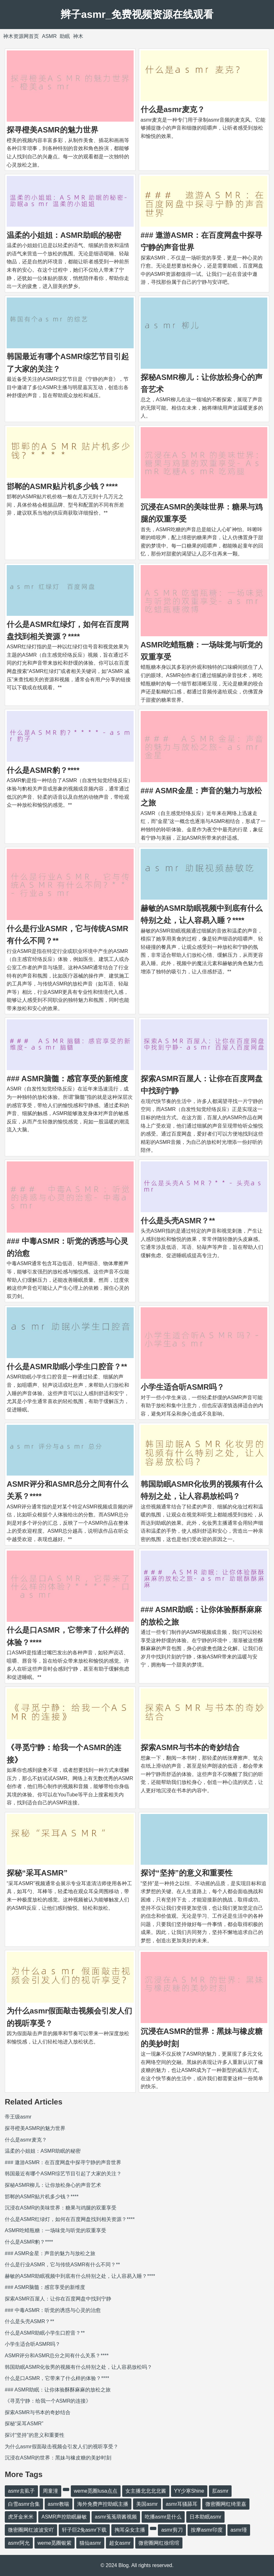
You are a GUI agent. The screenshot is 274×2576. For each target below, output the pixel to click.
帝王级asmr (18, 2116)
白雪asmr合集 (24, 2504)
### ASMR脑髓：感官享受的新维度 (67, 1078)
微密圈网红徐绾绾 (158, 2543)
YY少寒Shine (189, 2491)
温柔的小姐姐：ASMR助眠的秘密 (64, 235)
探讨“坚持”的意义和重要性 (187, 1873)
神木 (78, 36)
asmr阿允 (19, 2543)
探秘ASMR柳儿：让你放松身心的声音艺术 (53, 2185)
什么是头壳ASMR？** (178, 1220)
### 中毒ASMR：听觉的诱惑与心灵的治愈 (53, 2310)
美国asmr (147, 2504)
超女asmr (120, 2543)
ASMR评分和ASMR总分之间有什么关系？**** (56, 2355)
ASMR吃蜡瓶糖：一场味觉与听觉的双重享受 (55, 2230)
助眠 (65, 36)
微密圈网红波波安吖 (31, 2530)
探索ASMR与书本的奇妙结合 (190, 1747)
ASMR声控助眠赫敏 (64, 2516)
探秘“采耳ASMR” (37, 1873)
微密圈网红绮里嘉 (225, 2504)
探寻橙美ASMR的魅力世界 (52, 129)
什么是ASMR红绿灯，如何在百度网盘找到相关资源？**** (70, 2219)
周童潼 (50, 2491)
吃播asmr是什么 (163, 2516)
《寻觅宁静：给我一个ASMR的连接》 (48, 2401)
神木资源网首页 (21, 36)
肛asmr (220, 2491)
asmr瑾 (239, 2530)
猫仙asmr (90, 2543)
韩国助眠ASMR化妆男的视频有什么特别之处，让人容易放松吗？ (78, 2367)
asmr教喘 (59, 2504)
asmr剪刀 (172, 2530)
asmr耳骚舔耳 (182, 2504)
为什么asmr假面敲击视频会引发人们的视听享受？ (61, 2446)
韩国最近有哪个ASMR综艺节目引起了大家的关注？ (63, 2173)
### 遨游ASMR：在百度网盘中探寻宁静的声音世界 (63, 2162)
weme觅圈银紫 (55, 2543)
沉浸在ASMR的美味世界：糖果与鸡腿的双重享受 (60, 2207)
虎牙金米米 (20, 2516)
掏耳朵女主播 (130, 2530)
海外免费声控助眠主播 (102, 2504)
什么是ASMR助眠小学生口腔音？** (67, 1366)
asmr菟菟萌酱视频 (116, 2516)
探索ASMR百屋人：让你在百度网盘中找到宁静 (58, 2298)
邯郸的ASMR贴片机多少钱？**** (62, 486)
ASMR (49, 36)
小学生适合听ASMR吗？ (183, 1387)
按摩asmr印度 (207, 2530)
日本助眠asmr (205, 2516)
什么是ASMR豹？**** (43, 770)
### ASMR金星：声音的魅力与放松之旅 (50, 2253)
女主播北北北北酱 (145, 2491)
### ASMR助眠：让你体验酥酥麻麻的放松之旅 (58, 2389)
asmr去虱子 (21, 2491)
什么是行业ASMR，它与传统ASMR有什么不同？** (62, 2264)
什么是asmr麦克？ (173, 109)
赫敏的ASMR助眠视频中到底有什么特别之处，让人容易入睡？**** (80, 2276)
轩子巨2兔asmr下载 (84, 2530)
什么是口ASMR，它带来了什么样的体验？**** (57, 2378)
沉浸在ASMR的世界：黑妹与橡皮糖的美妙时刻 (58, 2457)
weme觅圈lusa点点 (95, 2491)
